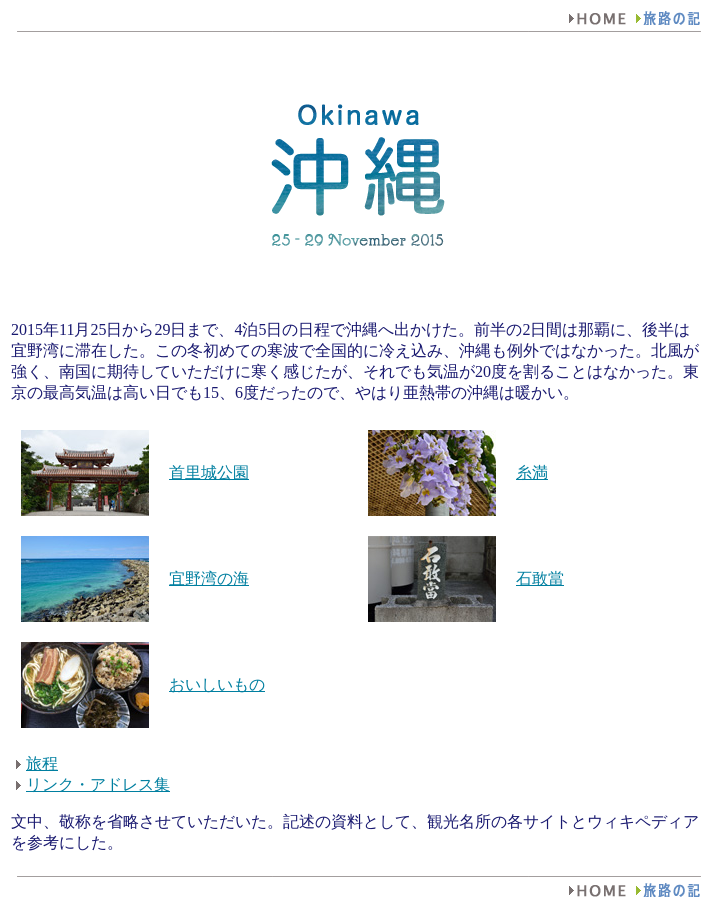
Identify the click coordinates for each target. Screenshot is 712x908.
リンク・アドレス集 (98, 784)
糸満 (532, 472)
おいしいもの (217, 684)
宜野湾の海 (209, 578)
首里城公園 (209, 472)
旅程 (42, 763)
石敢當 (540, 578)
